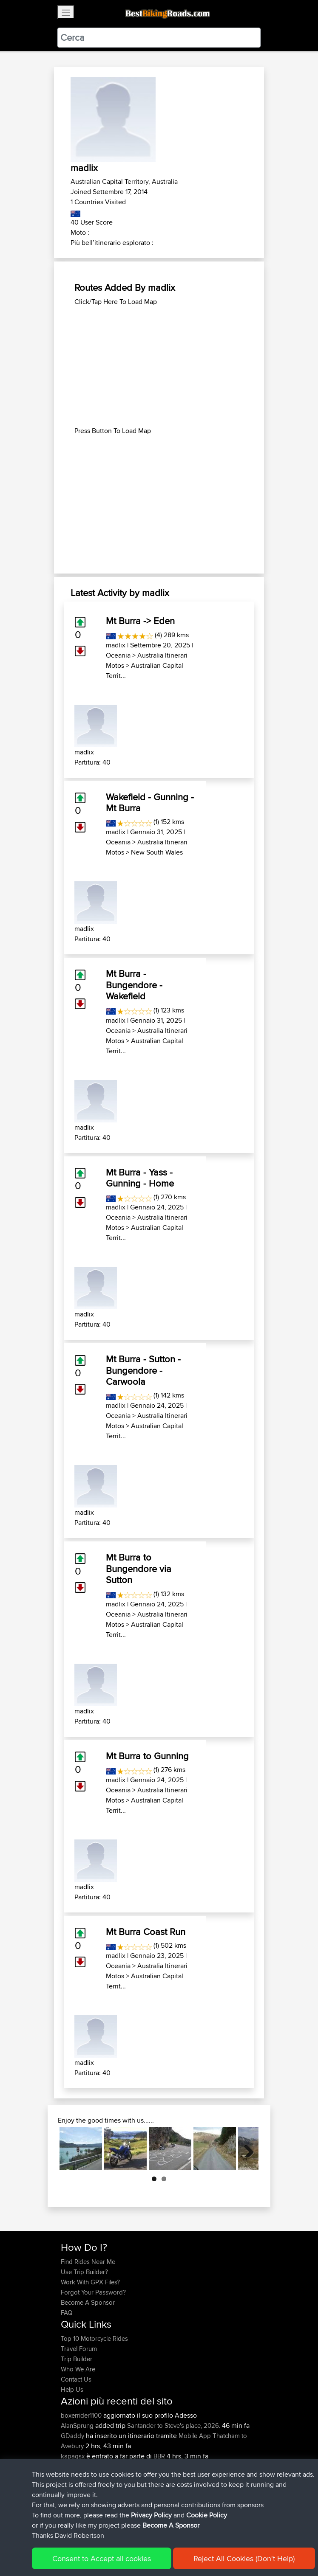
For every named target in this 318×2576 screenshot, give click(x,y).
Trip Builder (76, 2358)
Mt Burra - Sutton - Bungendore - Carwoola (143, 1370)
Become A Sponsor (88, 2302)
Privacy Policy (174, 2546)
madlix (115, 645)
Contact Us (76, 2379)
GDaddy (73, 2435)
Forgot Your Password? (93, 2292)
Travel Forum (79, 2348)
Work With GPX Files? (90, 2282)
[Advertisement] (159, 366)
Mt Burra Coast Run (145, 1931)
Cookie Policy (217, 2546)
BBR (159, 2456)
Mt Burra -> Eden (140, 620)
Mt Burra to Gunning (147, 1756)
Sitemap (140, 2546)
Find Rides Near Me (88, 2261)
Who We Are (78, 2369)
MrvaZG (73, 2466)
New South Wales (157, 852)
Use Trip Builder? (84, 2271)
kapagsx (73, 2456)
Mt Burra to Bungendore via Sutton (138, 1568)
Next (245, 2148)
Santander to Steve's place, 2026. (173, 2425)
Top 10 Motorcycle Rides (94, 2338)
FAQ (66, 2312)
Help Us (72, 2389)
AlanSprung (78, 2425)
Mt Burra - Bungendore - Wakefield (134, 985)
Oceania (118, 655)
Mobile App (195, 2435)
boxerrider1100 (82, 2415)
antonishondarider (87, 2476)
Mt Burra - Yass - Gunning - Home (140, 1177)
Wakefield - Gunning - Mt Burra (150, 802)
